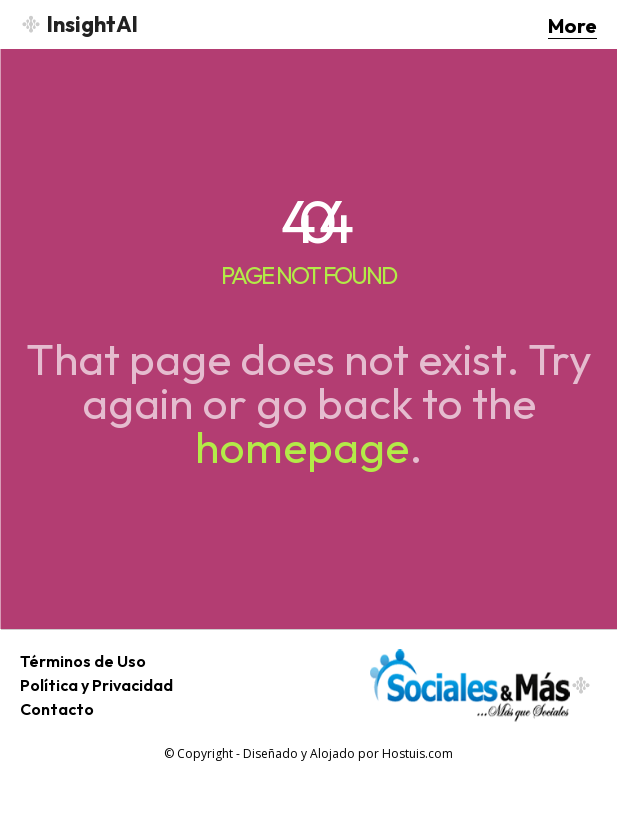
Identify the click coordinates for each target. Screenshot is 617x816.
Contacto (57, 709)
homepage (302, 446)
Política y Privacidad (96, 685)
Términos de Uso (83, 661)
